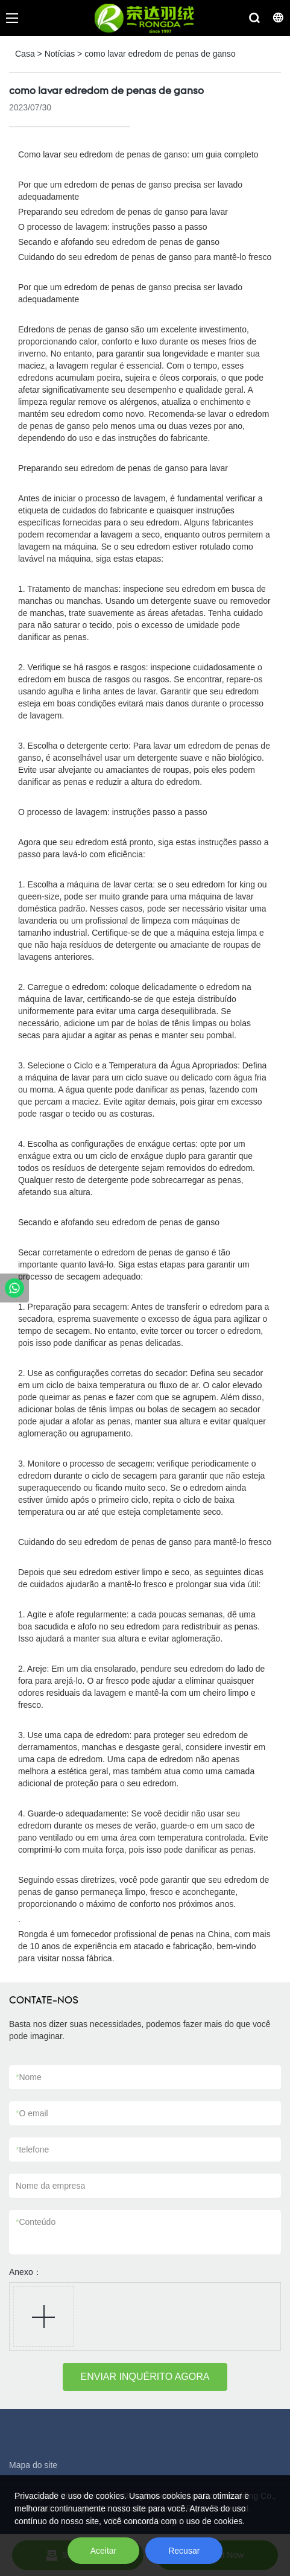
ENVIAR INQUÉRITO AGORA (145, 2376)
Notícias (60, 54)
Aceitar (103, 2550)
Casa (25, 54)
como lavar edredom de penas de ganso (160, 54)
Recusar (184, 2550)
